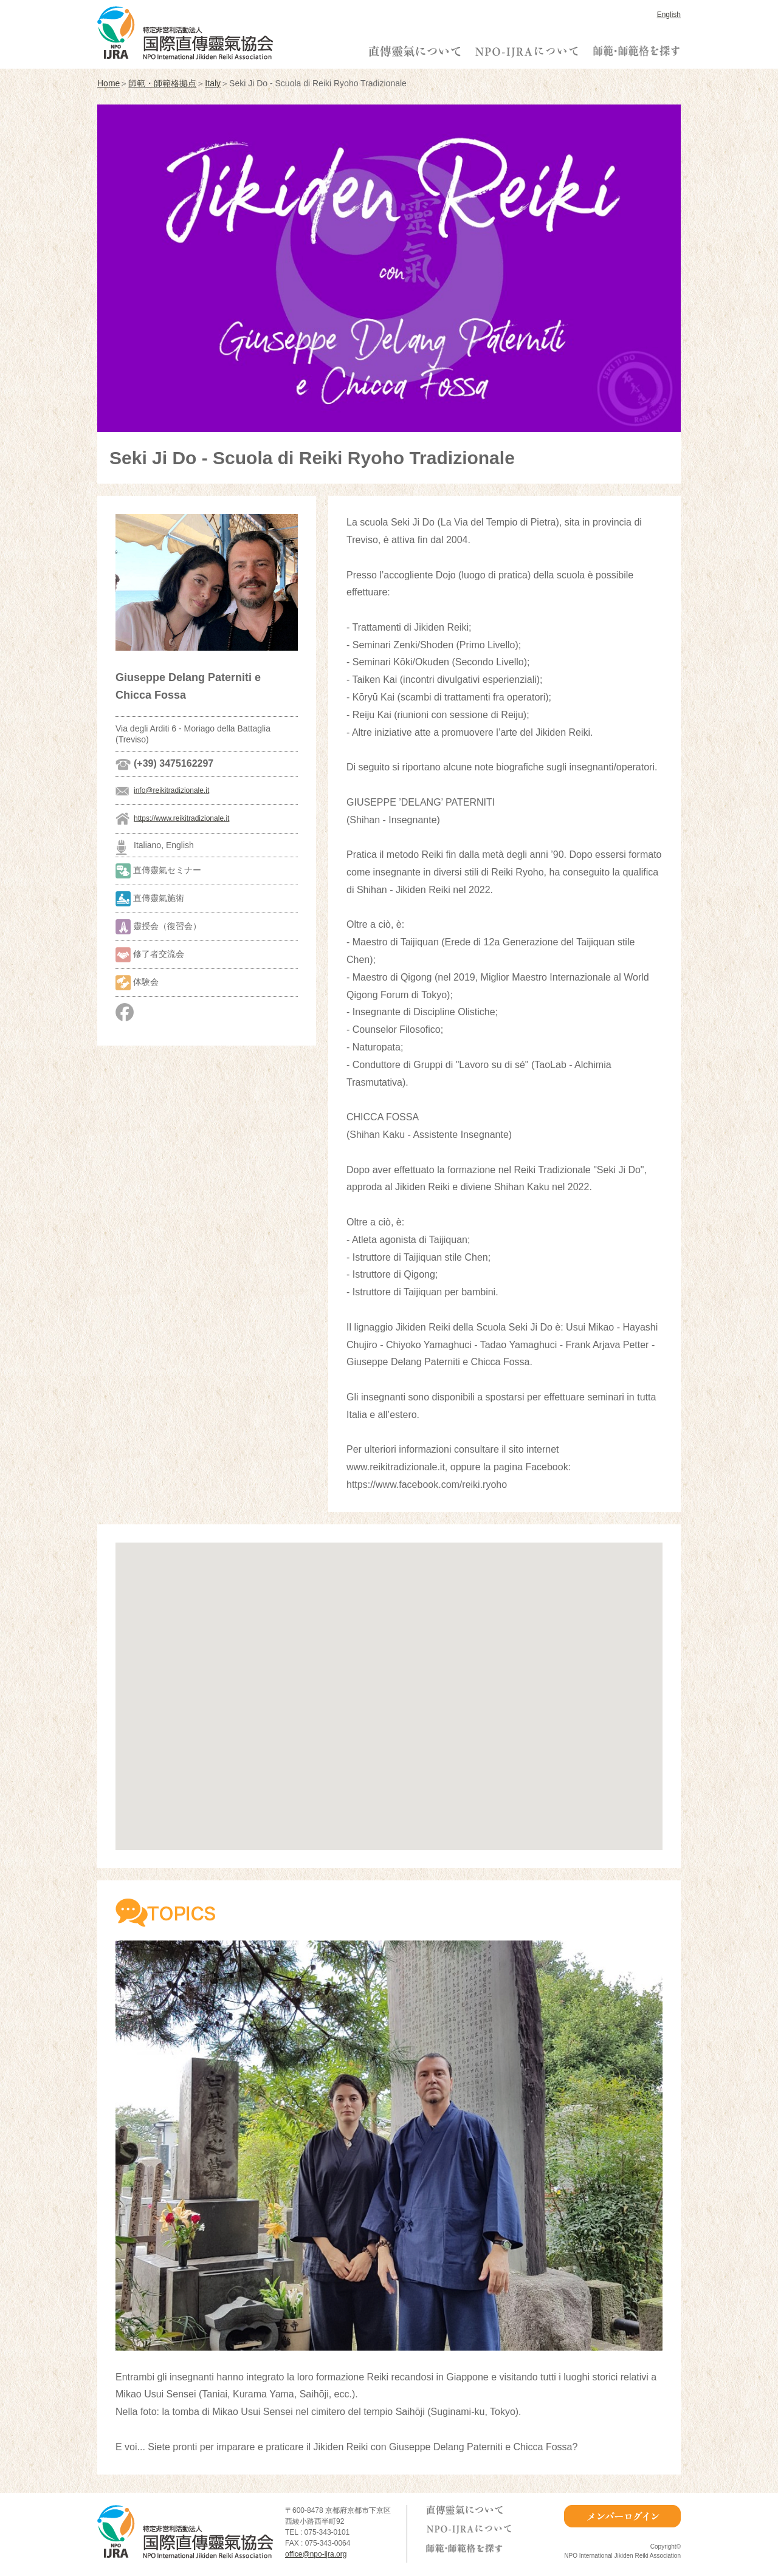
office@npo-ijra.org (315, 2554)
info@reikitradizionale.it (171, 790)
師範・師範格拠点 (162, 83)
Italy (213, 83)
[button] (389, 1685)
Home (108, 83)
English (669, 14)
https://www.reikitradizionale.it (181, 818)
